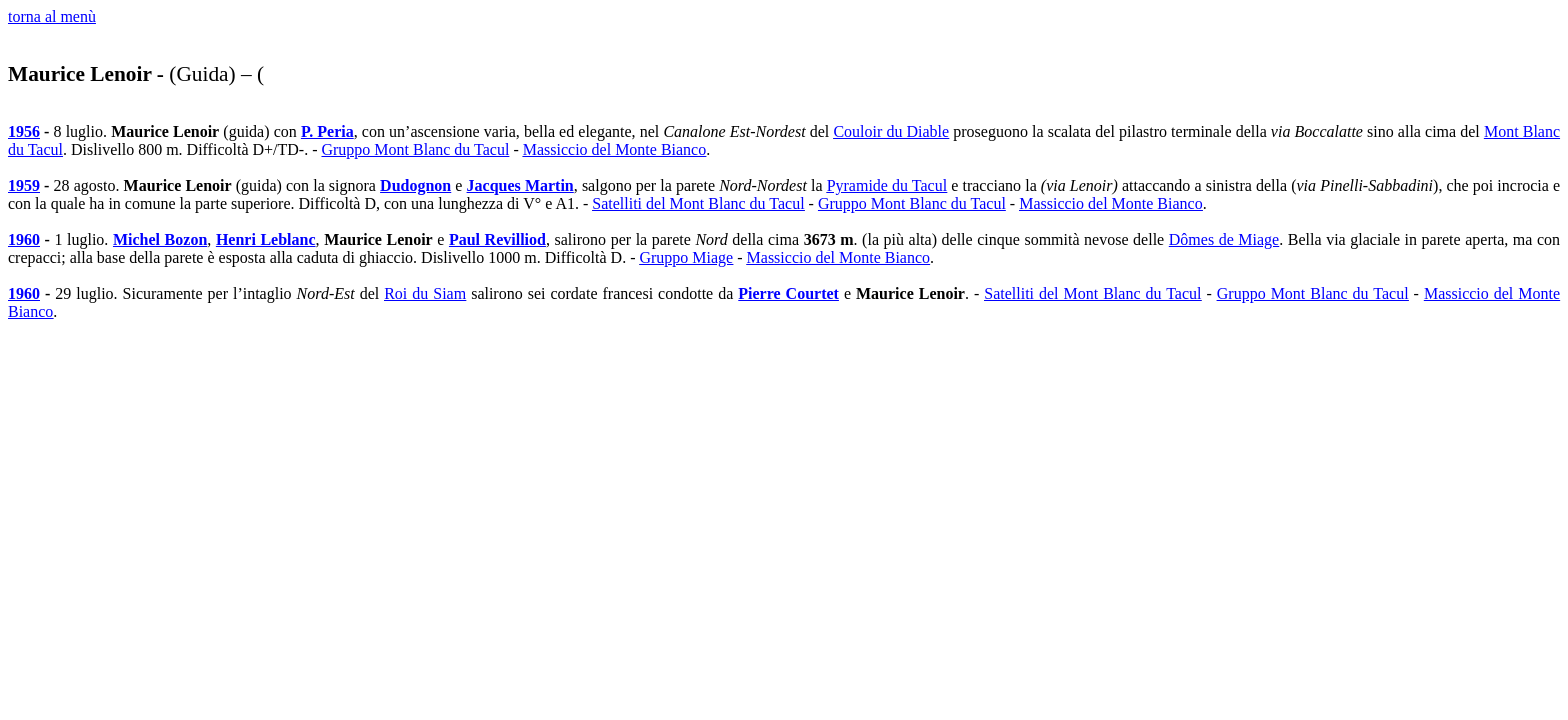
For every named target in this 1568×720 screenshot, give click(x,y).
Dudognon (415, 185)
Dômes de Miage (1224, 239)
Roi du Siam (425, 293)
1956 (24, 131)
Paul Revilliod (497, 239)
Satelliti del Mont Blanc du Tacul (698, 203)
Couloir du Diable (891, 131)
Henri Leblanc (266, 239)
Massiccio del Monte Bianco (615, 149)
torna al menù (52, 16)
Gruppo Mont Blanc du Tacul (415, 149)
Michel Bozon (160, 239)
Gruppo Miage (686, 257)
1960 (24, 239)
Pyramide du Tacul (887, 185)
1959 (24, 185)
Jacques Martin (520, 185)
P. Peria (327, 131)
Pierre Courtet (788, 293)
